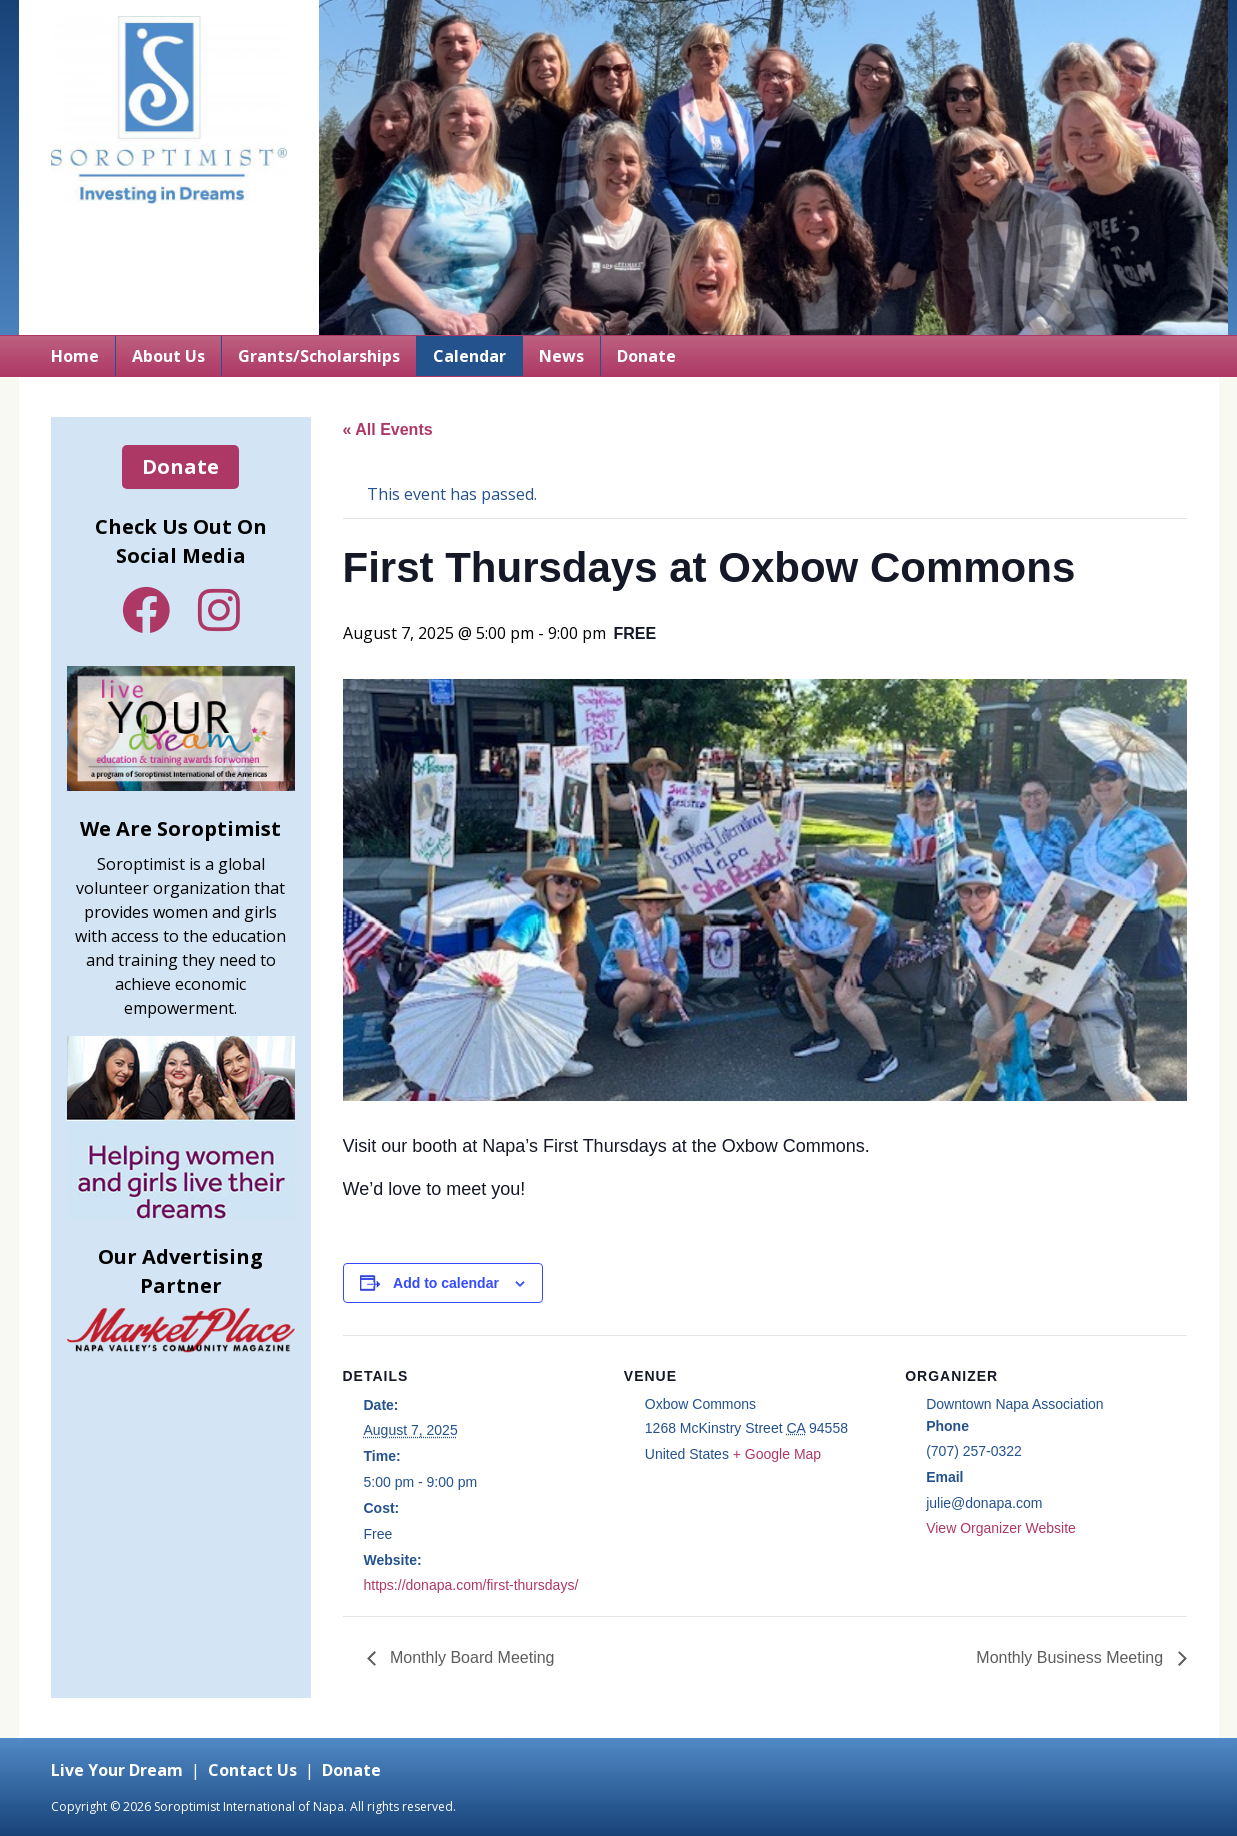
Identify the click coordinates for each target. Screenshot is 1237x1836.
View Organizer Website (1001, 1528)
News (561, 356)
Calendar (469, 356)
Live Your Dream (117, 1770)
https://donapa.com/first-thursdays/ (471, 1585)
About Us (168, 356)
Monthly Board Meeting (470, 1657)
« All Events (388, 429)
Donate (646, 356)
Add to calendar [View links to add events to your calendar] (446, 1283)
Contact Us (252, 1770)
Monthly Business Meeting (1071, 1657)
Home (75, 356)
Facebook (146, 610)
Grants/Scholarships (319, 356)
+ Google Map (777, 1454)
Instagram (219, 610)
